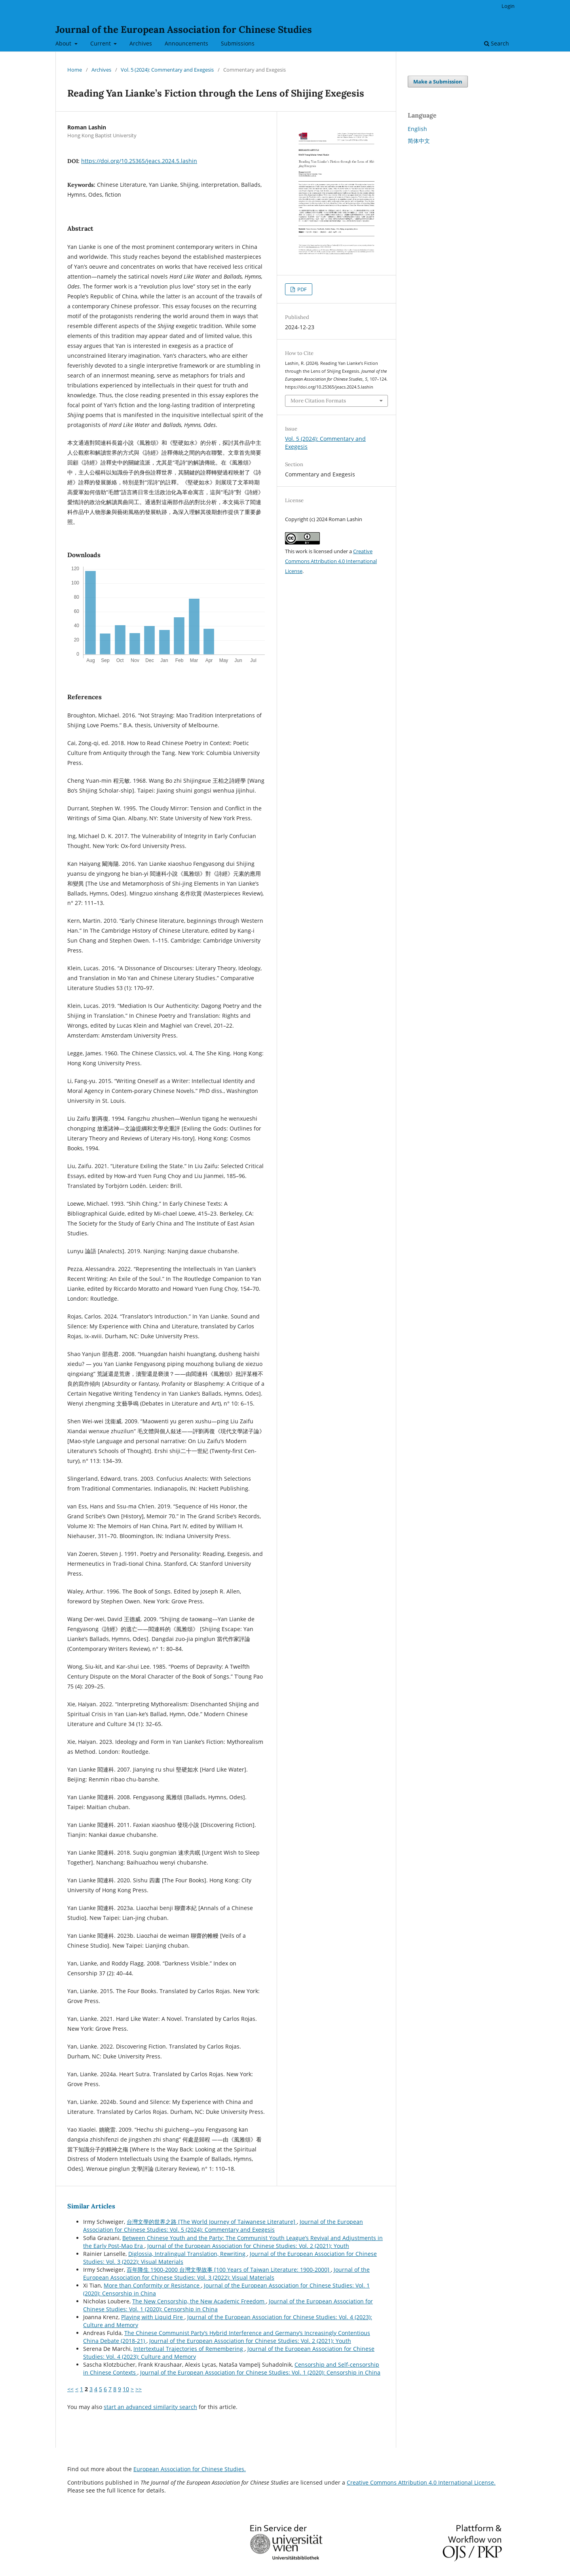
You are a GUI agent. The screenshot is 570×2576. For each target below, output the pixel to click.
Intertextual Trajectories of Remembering (189, 2348)
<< (70, 2389)
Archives (140, 43)
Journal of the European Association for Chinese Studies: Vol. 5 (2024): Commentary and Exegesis (223, 2225)
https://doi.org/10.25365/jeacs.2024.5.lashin (139, 161)
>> (138, 2389)
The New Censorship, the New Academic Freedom (199, 2301)
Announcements (186, 43)
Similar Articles (91, 2206)
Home (74, 69)
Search (496, 43)
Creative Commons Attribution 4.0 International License (331, 561)
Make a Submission (437, 81)
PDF (301, 289)
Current (101, 43)
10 (126, 2389)
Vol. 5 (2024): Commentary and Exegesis (167, 69)
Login (508, 5)
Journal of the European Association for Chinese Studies (183, 29)
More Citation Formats (318, 400)
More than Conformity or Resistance (152, 2285)
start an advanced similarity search (150, 2407)
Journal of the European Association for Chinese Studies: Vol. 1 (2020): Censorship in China (260, 2372)
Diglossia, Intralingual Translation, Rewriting (187, 2253)
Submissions (238, 43)
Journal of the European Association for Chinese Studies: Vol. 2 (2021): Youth (248, 2246)
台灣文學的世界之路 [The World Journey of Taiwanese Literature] (212, 2221)
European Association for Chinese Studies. (189, 2469)
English (417, 129)
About (64, 43)
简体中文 (419, 140)
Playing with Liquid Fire (152, 2317)
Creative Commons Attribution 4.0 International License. (421, 2482)
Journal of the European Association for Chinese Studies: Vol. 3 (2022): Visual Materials (226, 2273)
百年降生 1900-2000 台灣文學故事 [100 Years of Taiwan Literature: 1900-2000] (229, 2269)
